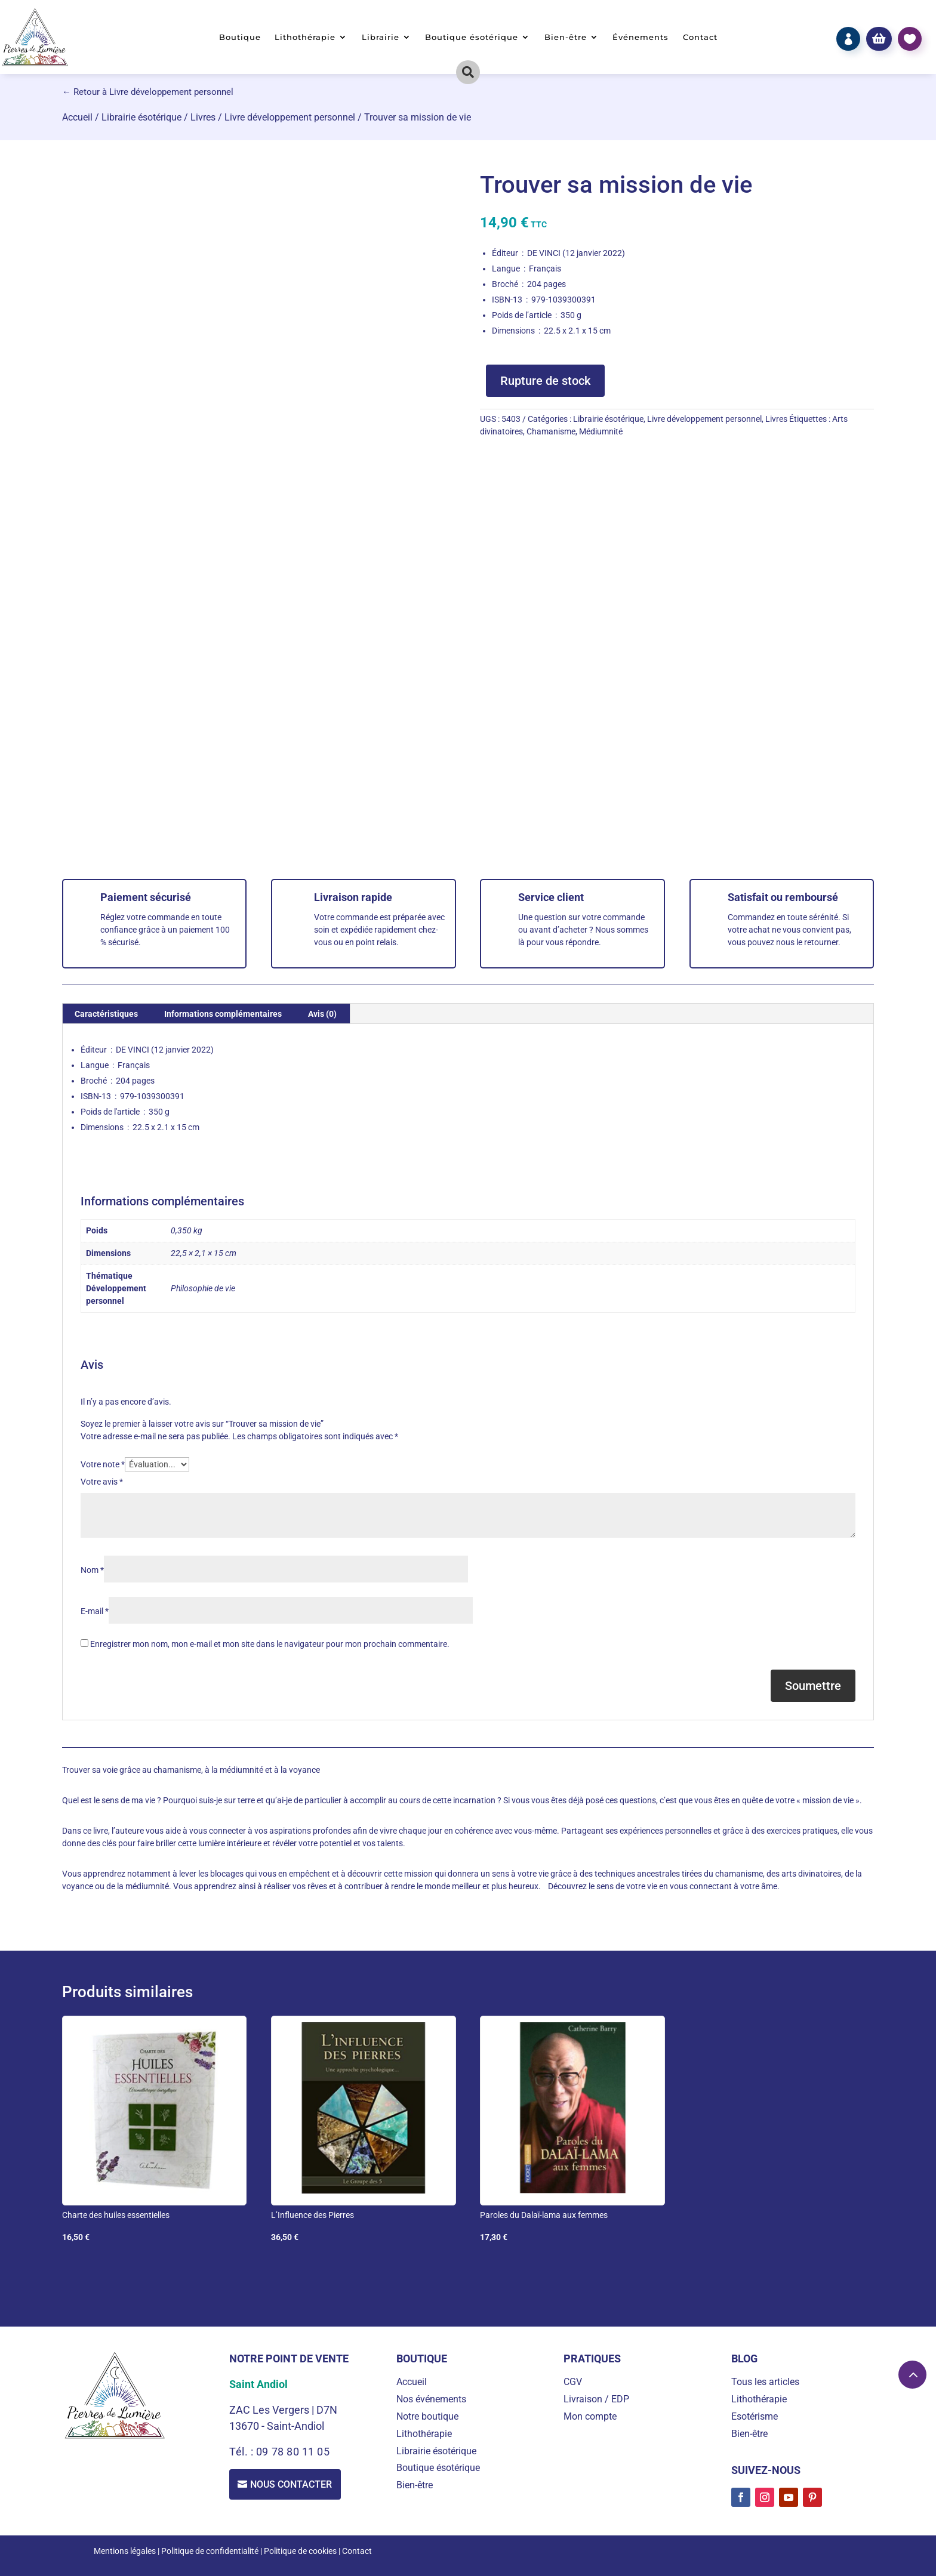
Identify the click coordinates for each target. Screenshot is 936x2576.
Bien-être (565, 37)
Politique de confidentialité (209, 2551)
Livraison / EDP (596, 2399)
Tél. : (242, 2451)
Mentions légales (125, 2551)
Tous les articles (765, 2381)
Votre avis (102, 1481)
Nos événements (431, 2399)
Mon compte (590, 2416)
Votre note (103, 1464)
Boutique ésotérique (471, 37)
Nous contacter (291, 2484)
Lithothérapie (305, 37)
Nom (92, 1570)
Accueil (77, 117)
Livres (202, 117)
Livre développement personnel (289, 117)
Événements (640, 37)
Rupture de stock (545, 381)
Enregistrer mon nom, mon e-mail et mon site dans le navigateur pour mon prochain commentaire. (269, 1644)
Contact (700, 37)
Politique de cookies (300, 2551)
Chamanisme (550, 431)
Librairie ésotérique (141, 117)
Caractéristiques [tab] (106, 1014)
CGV (573, 2381)
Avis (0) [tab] (322, 1014)
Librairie (380, 37)
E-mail (95, 1611)
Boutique (240, 37)
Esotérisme (754, 2416)
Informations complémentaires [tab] (223, 1014)
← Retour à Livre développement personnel (147, 92)
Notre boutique (427, 2416)
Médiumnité (601, 431)
